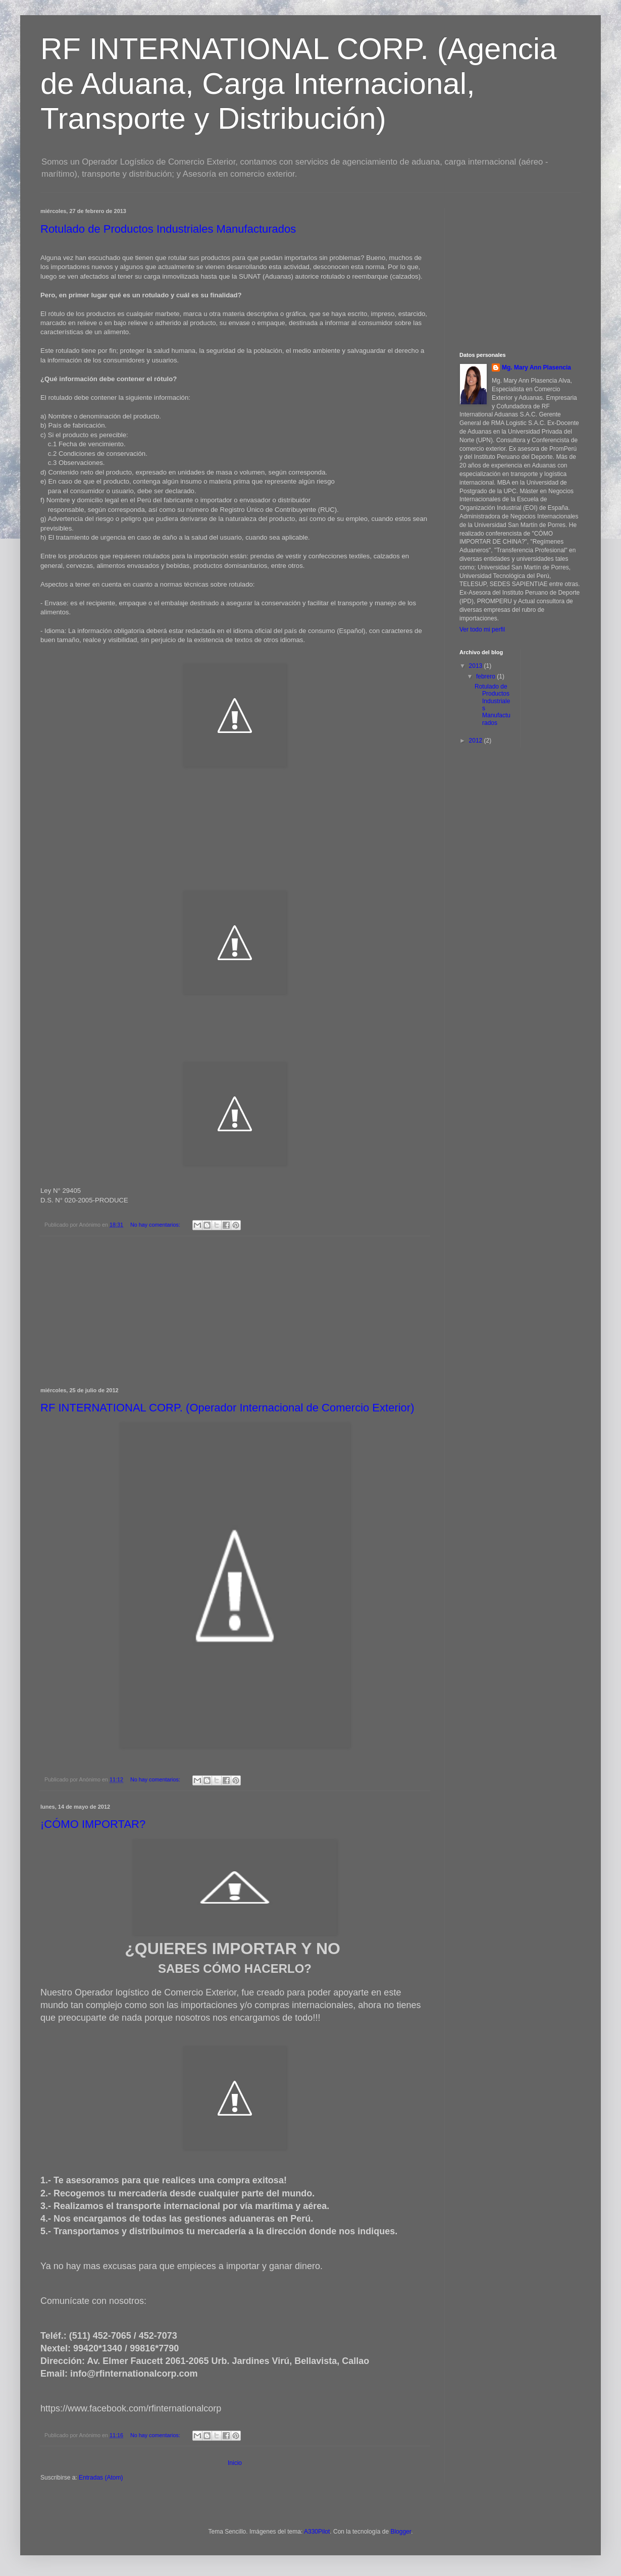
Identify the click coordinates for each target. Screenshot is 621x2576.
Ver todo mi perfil (482, 629)
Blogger (400, 2531)
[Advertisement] (522, 271)
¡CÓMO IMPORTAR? (92, 1824)
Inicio (235, 2462)
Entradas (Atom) (101, 2477)
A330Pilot (317, 2531)
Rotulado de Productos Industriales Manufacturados (168, 229)
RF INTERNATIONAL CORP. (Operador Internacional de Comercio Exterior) (227, 1407)
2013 (476, 665)
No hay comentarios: (156, 1225)
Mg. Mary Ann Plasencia (536, 367)
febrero (486, 676)
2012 (476, 740)
